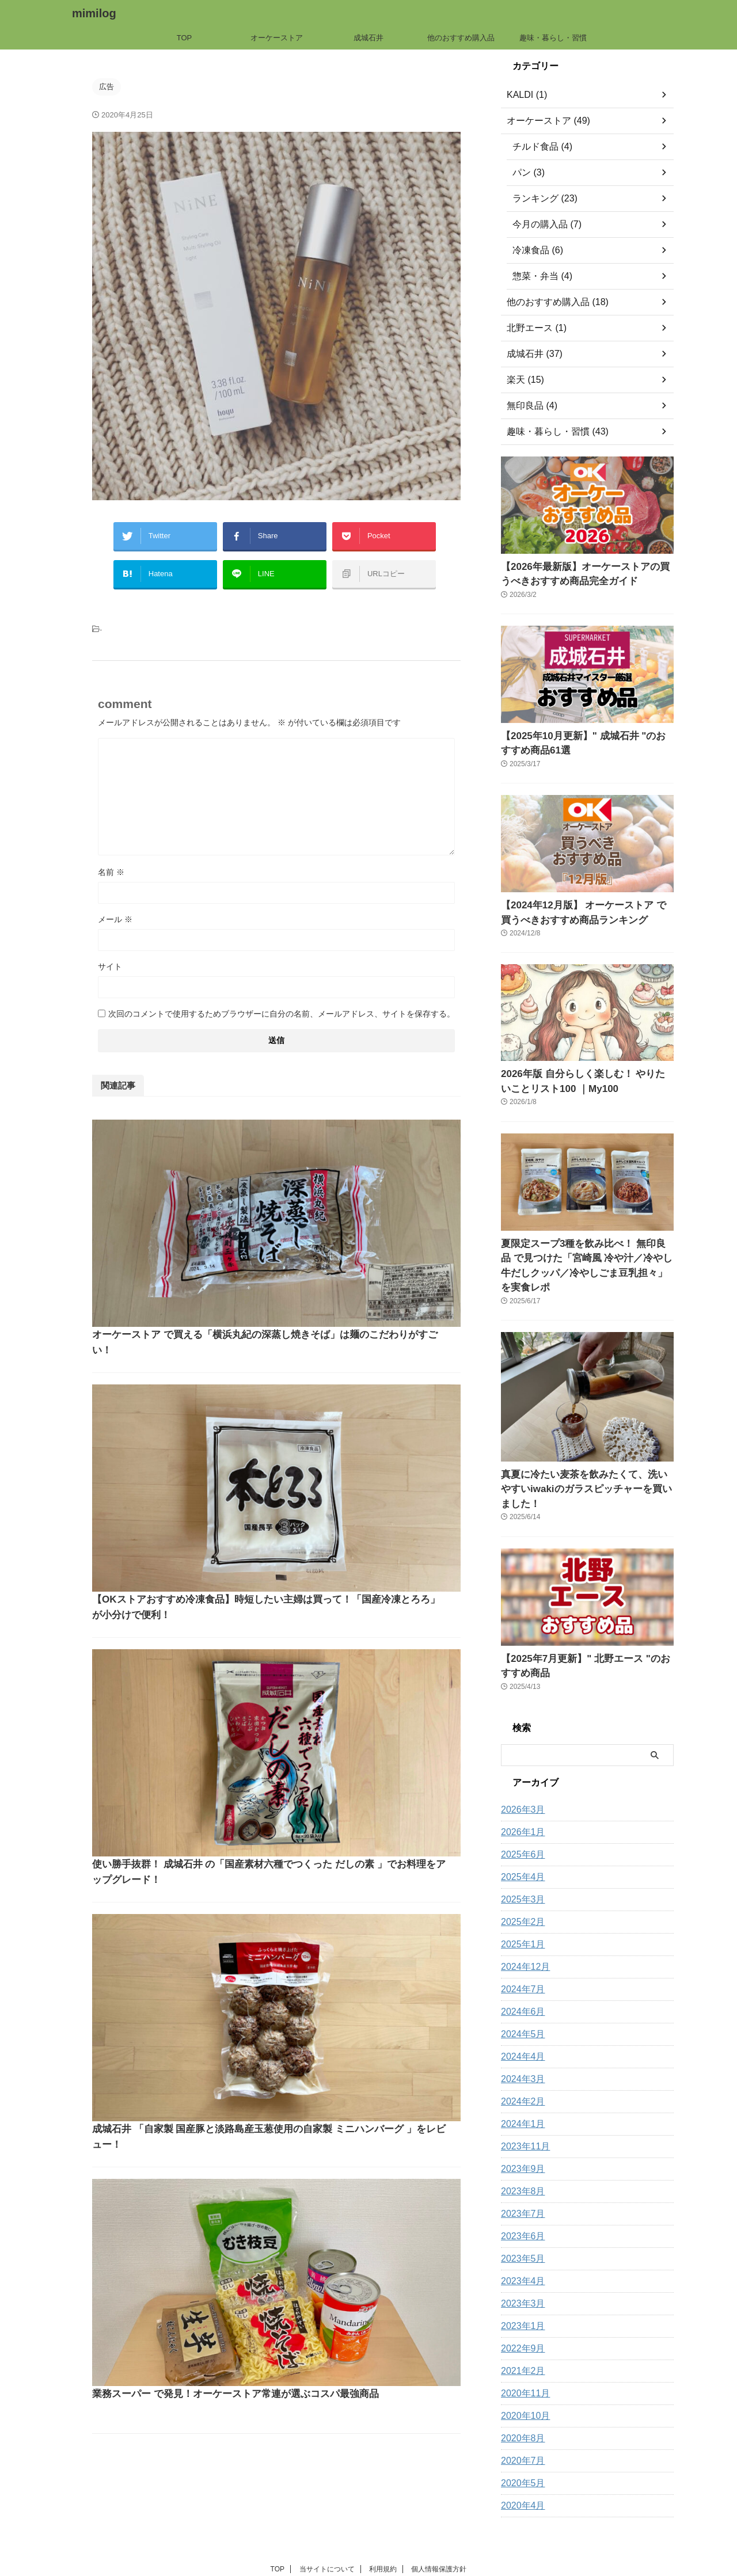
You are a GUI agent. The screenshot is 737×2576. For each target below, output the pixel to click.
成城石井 (368, 37)
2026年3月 (520, 1754)
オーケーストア (276, 37)
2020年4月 (520, 2450)
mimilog (94, 13)
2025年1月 (520, 1889)
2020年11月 (522, 2338)
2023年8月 (520, 2136)
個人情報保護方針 (438, 2514)
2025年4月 (520, 1822)
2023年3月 (520, 2248)
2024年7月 (520, 1934)
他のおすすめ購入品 (461, 37)
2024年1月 (520, 2068)
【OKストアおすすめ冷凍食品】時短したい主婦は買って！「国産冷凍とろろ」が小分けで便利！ (361, 1251)
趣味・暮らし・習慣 (553, 37)
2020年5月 (520, 2428)
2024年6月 (520, 1956)
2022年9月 (520, 2293)
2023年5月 (520, 2203)
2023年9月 (520, 2113)
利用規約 (383, 2514)
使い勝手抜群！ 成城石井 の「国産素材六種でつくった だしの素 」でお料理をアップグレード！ (359, 1372)
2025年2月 (520, 1866)
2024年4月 (520, 2001)
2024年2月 (520, 2046)
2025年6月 (520, 1799)
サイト (110, 955)
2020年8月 (520, 2383)
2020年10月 (522, 2360)
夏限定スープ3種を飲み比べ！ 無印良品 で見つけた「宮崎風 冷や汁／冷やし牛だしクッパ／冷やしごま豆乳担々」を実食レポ (587, 1242)
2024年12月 (522, 1911)
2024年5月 (520, 1979)
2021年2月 (520, 2315)
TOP (184, 37)
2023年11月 (522, 2091)
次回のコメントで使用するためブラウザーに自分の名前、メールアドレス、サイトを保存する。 (281, 1002)
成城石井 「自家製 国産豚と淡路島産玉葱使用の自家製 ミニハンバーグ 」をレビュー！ (359, 1493)
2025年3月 (520, 1844)
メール (115, 907)
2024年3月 (520, 2024)
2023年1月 (520, 2271)
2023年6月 (520, 2181)
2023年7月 (520, 2158)
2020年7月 (520, 2405)
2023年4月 (520, 2226)
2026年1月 (520, 1777)
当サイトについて (327, 2514)
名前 (111, 860)
